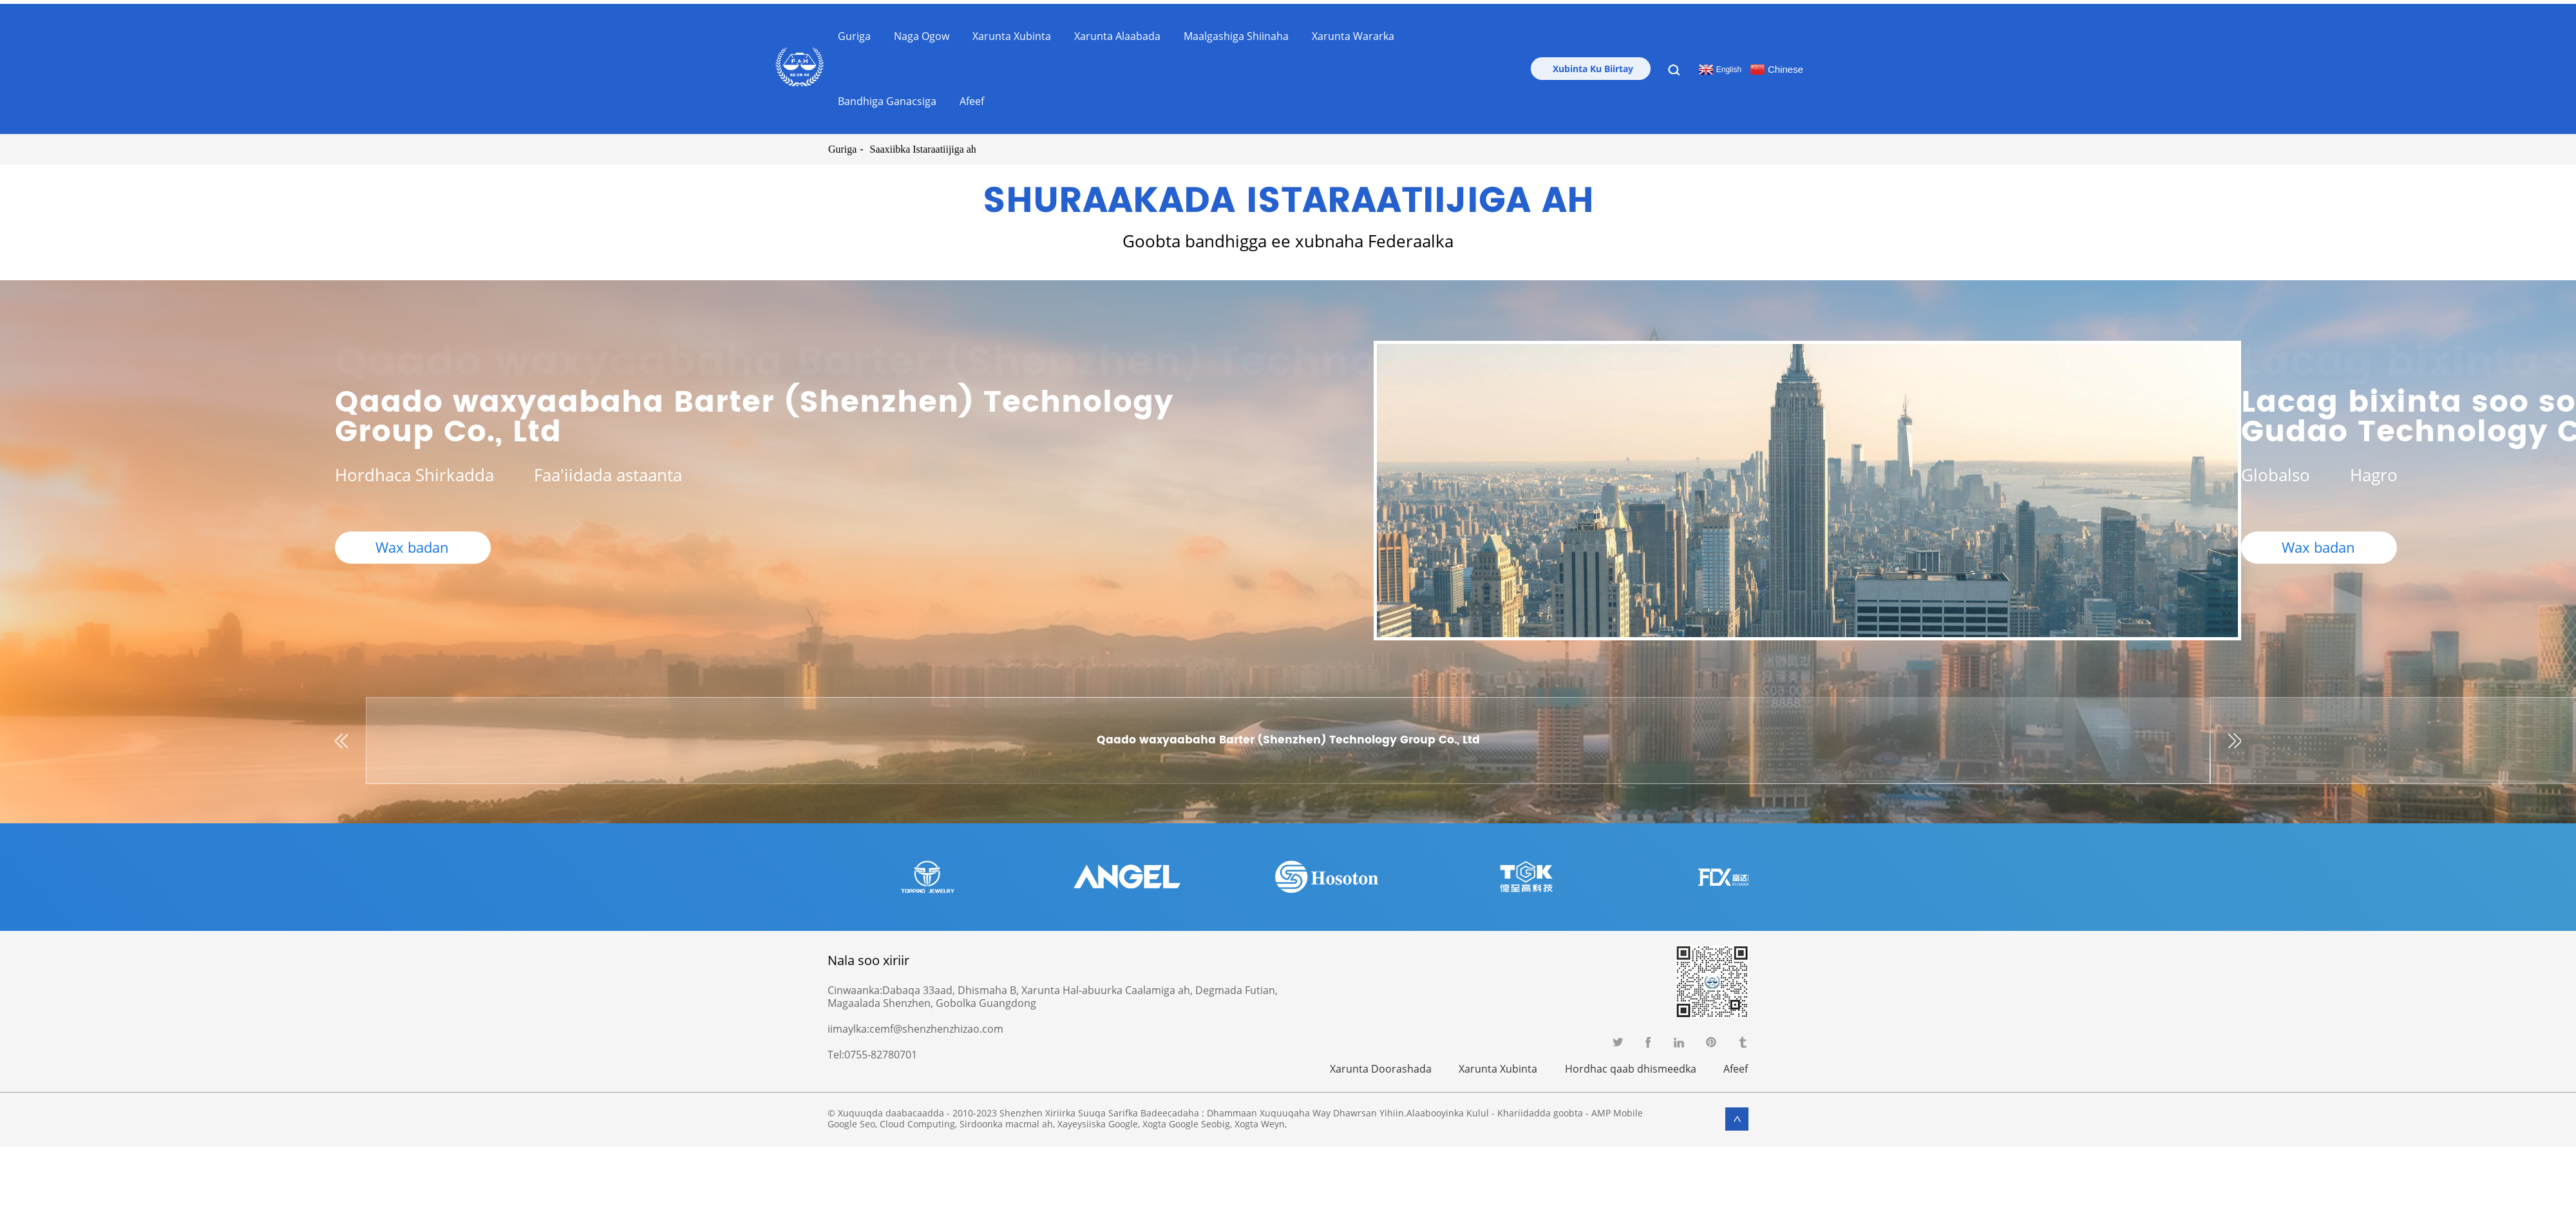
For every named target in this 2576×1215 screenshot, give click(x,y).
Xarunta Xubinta (1011, 32)
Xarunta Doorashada (1378, 1064)
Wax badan (413, 547)
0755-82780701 (880, 1051)
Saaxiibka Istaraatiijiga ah (922, 145)
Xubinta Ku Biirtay (1593, 65)
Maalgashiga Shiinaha (1236, 32)
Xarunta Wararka (1353, 32)
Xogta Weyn (1260, 1119)
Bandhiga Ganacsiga (887, 97)
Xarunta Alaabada (1117, 32)
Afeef (972, 97)
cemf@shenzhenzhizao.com (936, 1025)
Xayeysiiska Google (1097, 1119)
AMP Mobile (1617, 1108)
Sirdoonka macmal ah (1006, 1119)
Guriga (854, 32)
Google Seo (851, 1119)
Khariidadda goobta (1540, 1108)
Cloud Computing (917, 1119)
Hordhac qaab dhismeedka (1630, 1064)
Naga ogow (921, 32)
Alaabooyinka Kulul (1447, 1108)
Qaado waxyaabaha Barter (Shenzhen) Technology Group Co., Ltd (754, 413)
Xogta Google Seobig (1186, 1119)
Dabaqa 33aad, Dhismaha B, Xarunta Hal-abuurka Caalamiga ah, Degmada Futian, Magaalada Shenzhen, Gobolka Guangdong (1053, 993)
